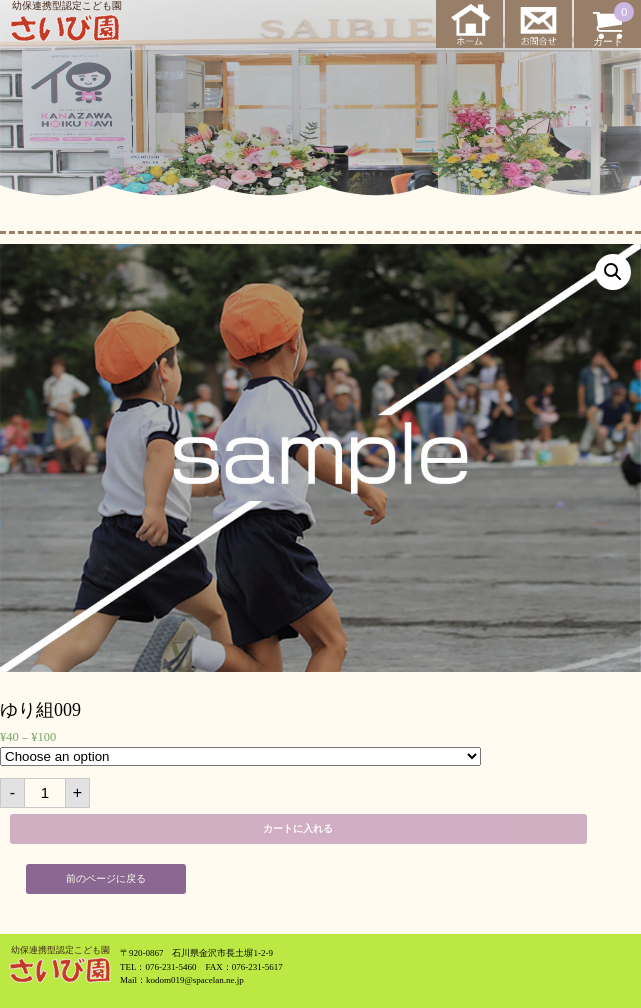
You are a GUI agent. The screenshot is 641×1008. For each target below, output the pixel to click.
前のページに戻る (106, 878)
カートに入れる (298, 828)
